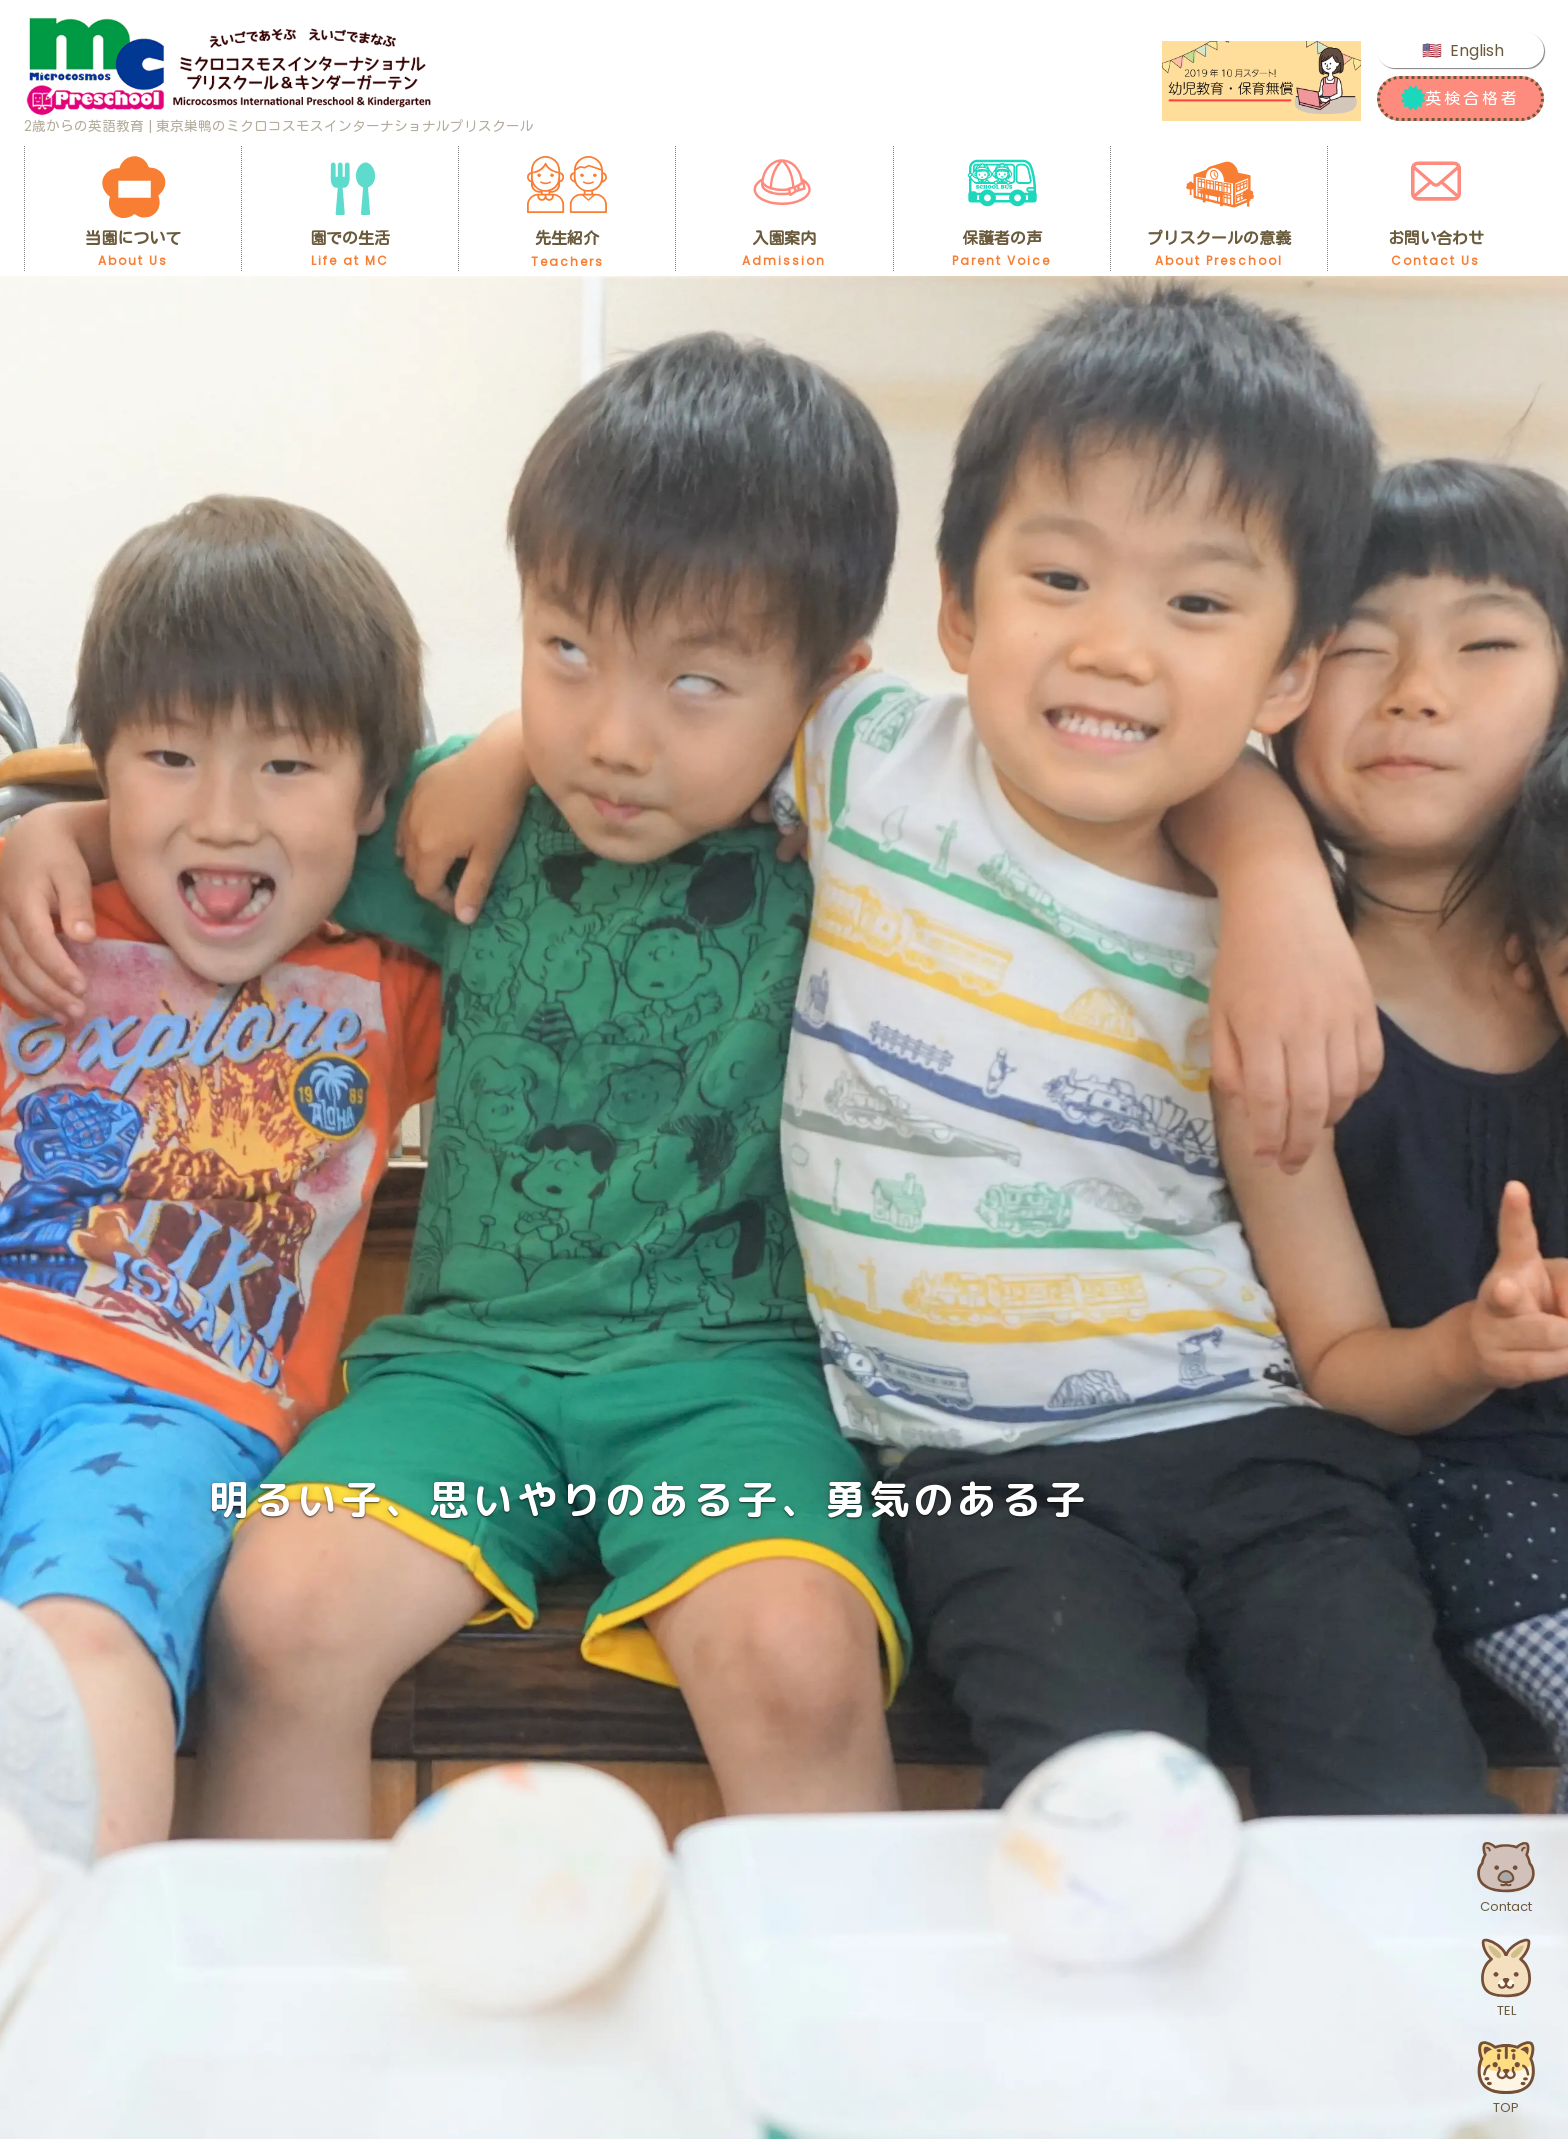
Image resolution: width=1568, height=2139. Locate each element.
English (1477, 50)
